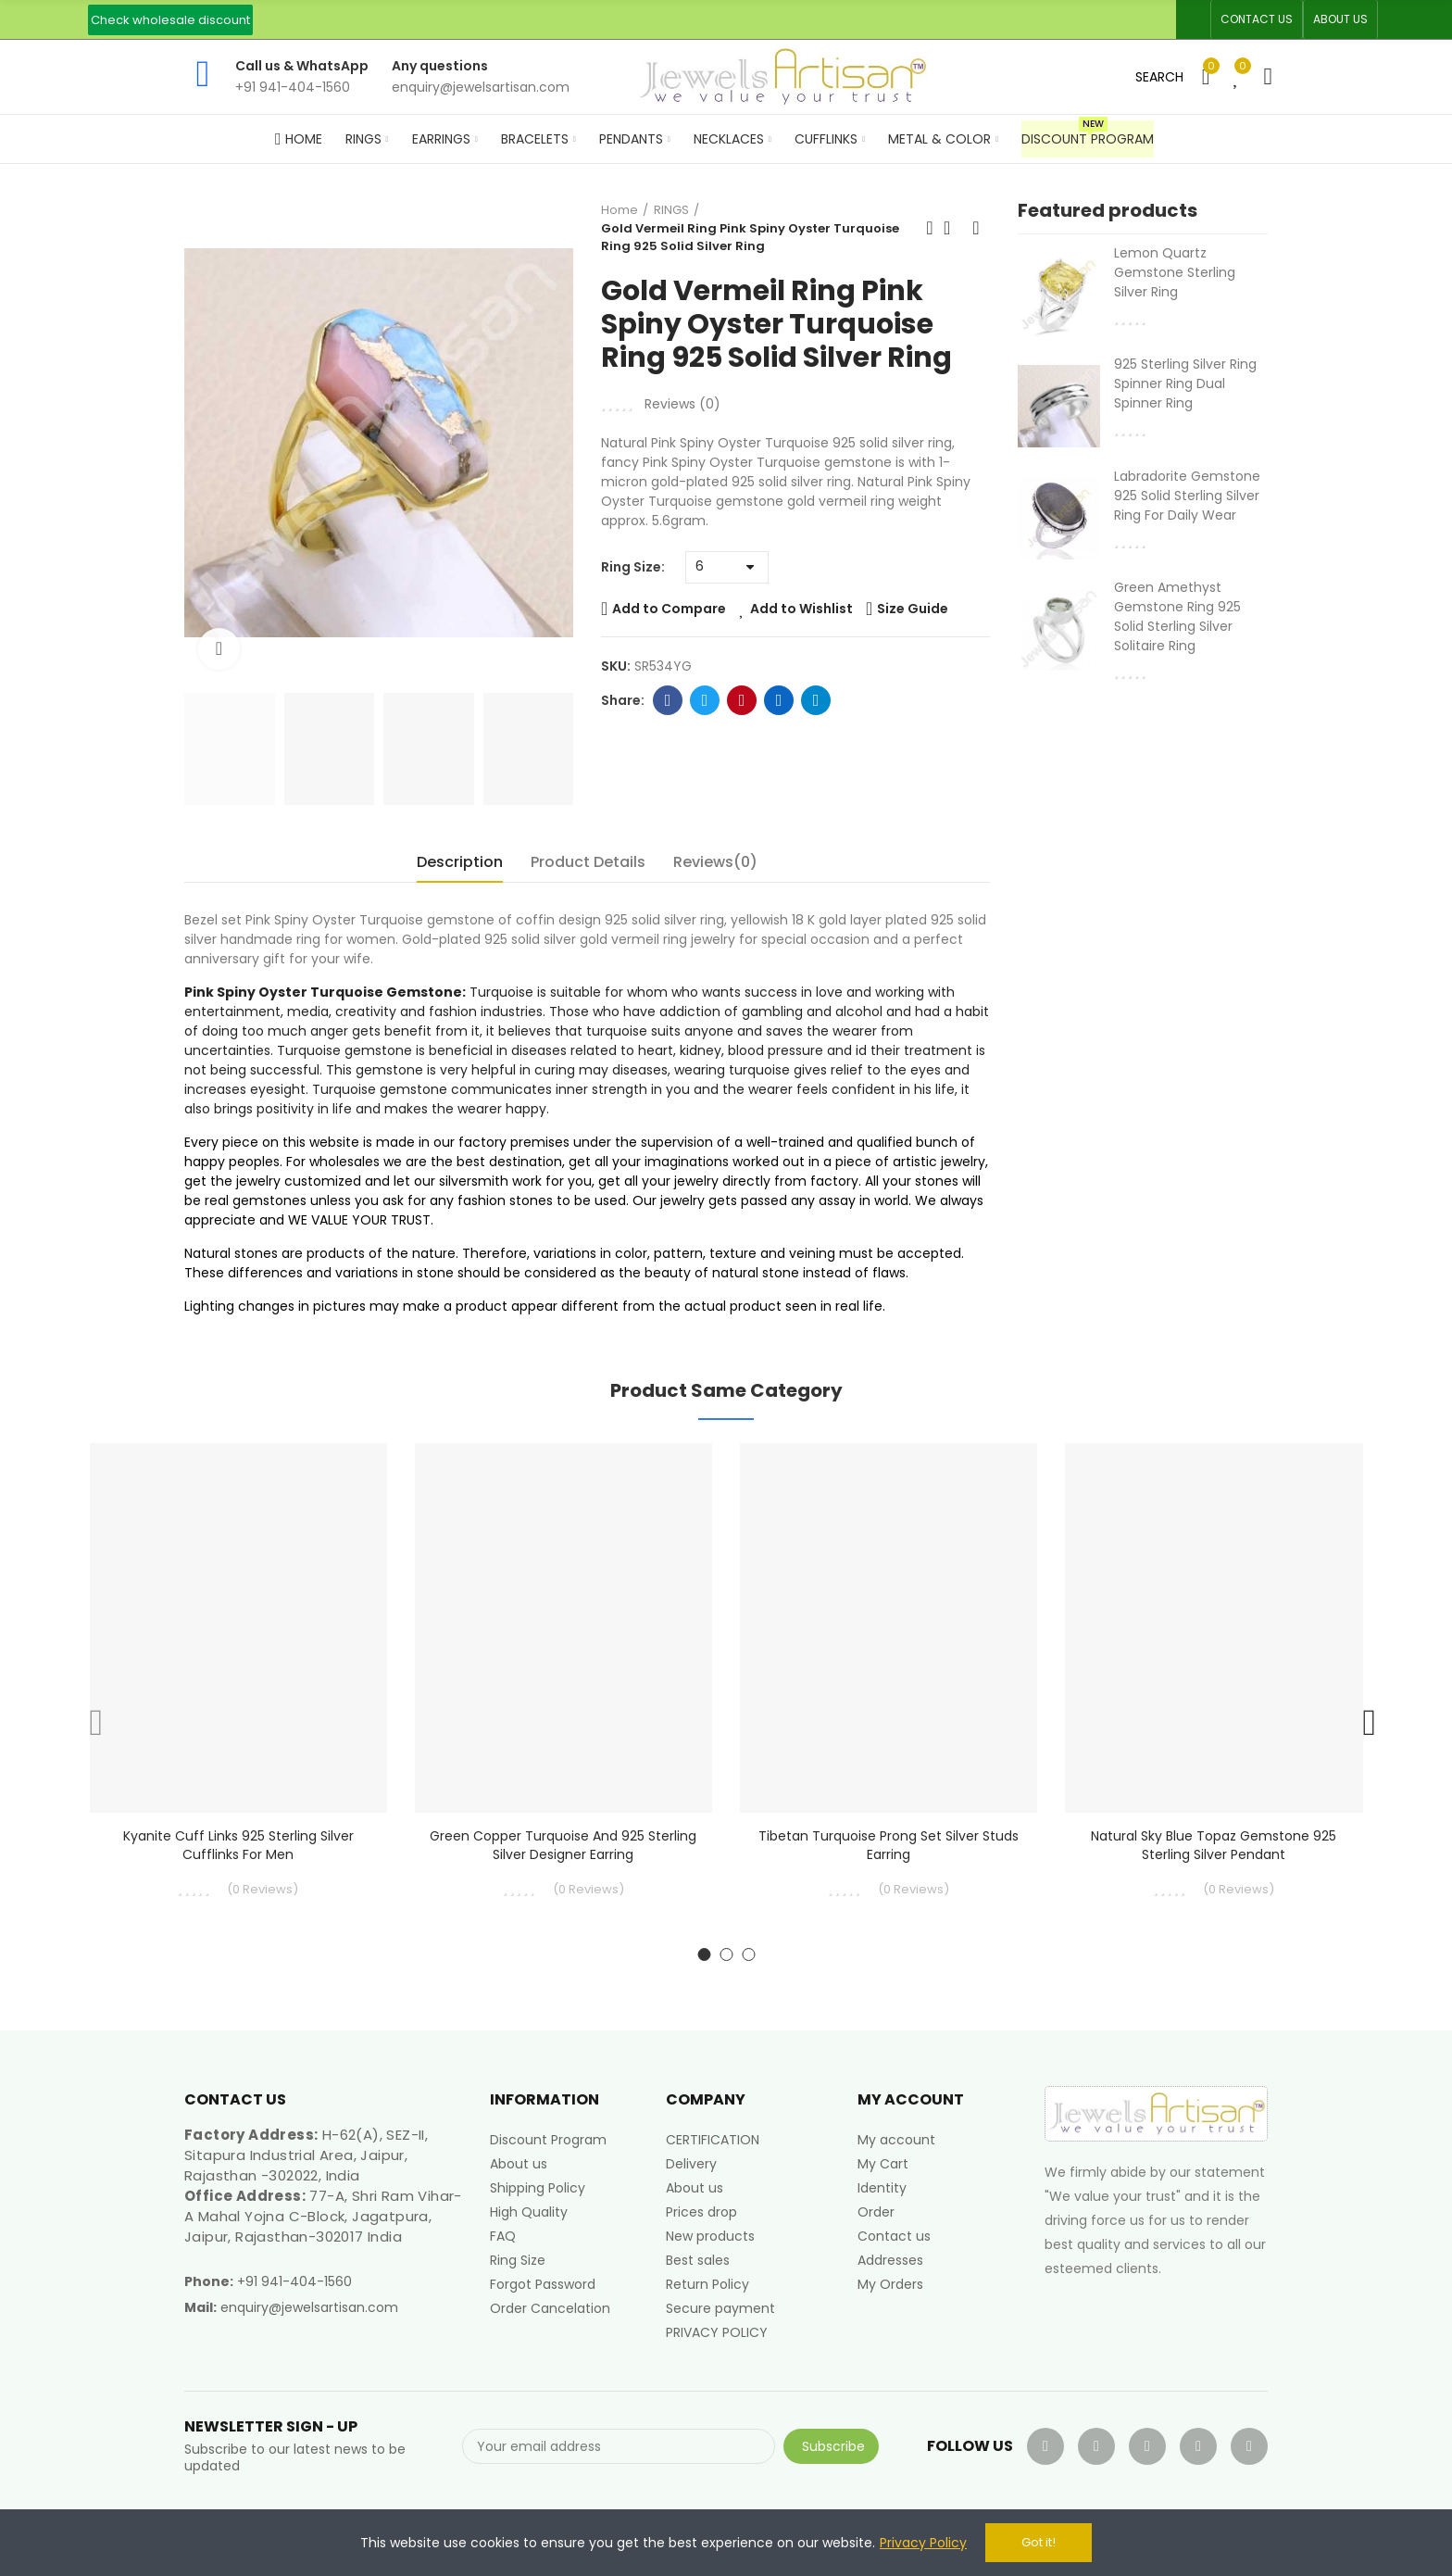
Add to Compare (669, 608)
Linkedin (779, 700)
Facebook (668, 700)
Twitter (705, 700)
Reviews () (682, 403)
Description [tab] (460, 862)
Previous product (930, 228)
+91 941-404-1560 (294, 2281)
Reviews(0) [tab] (715, 862)
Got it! (1038, 2542)
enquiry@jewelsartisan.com (309, 2307)
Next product (976, 228)
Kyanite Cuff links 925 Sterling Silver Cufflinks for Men (238, 1845)
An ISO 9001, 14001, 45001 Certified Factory (678, 19)
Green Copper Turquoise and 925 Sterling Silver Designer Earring (563, 1845)
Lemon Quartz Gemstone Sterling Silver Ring (1174, 272)
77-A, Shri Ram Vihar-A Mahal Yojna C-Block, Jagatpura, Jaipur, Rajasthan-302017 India (323, 2216)
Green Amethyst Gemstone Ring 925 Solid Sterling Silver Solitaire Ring (1177, 616)
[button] (170, 20)
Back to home (953, 228)
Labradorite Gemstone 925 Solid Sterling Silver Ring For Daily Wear (1187, 495)
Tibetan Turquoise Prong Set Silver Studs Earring (888, 1845)
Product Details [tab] (588, 862)
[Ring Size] (727, 567)
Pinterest (742, 700)
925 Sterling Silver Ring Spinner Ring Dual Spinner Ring (1185, 383)
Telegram (816, 700)
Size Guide (912, 608)
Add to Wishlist (801, 608)
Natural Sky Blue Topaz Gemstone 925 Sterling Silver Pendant (1213, 1845)
